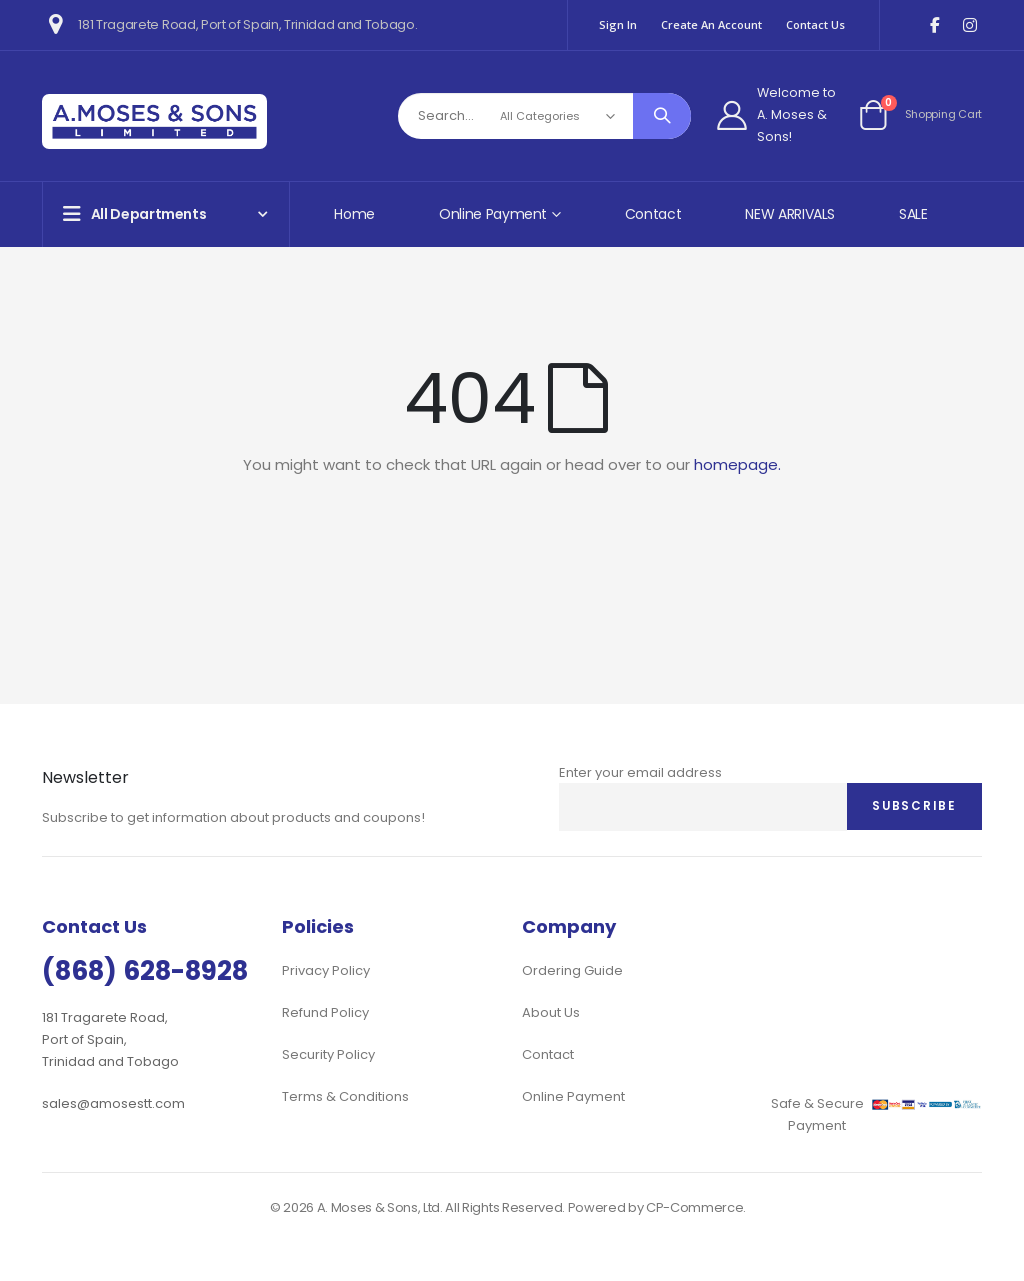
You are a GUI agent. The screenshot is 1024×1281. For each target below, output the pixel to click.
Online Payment (573, 1096)
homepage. (737, 464)
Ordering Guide (572, 970)
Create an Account (711, 24)
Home (354, 214)
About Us (551, 1012)
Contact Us (815, 24)
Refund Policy (325, 1012)
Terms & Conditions (345, 1096)
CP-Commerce (694, 1207)
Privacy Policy (326, 970)
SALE (913, 214)
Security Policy (328, 1054)
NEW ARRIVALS (790, 214)
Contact (653, 214)
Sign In (618, 24)
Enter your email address (640, 772)
